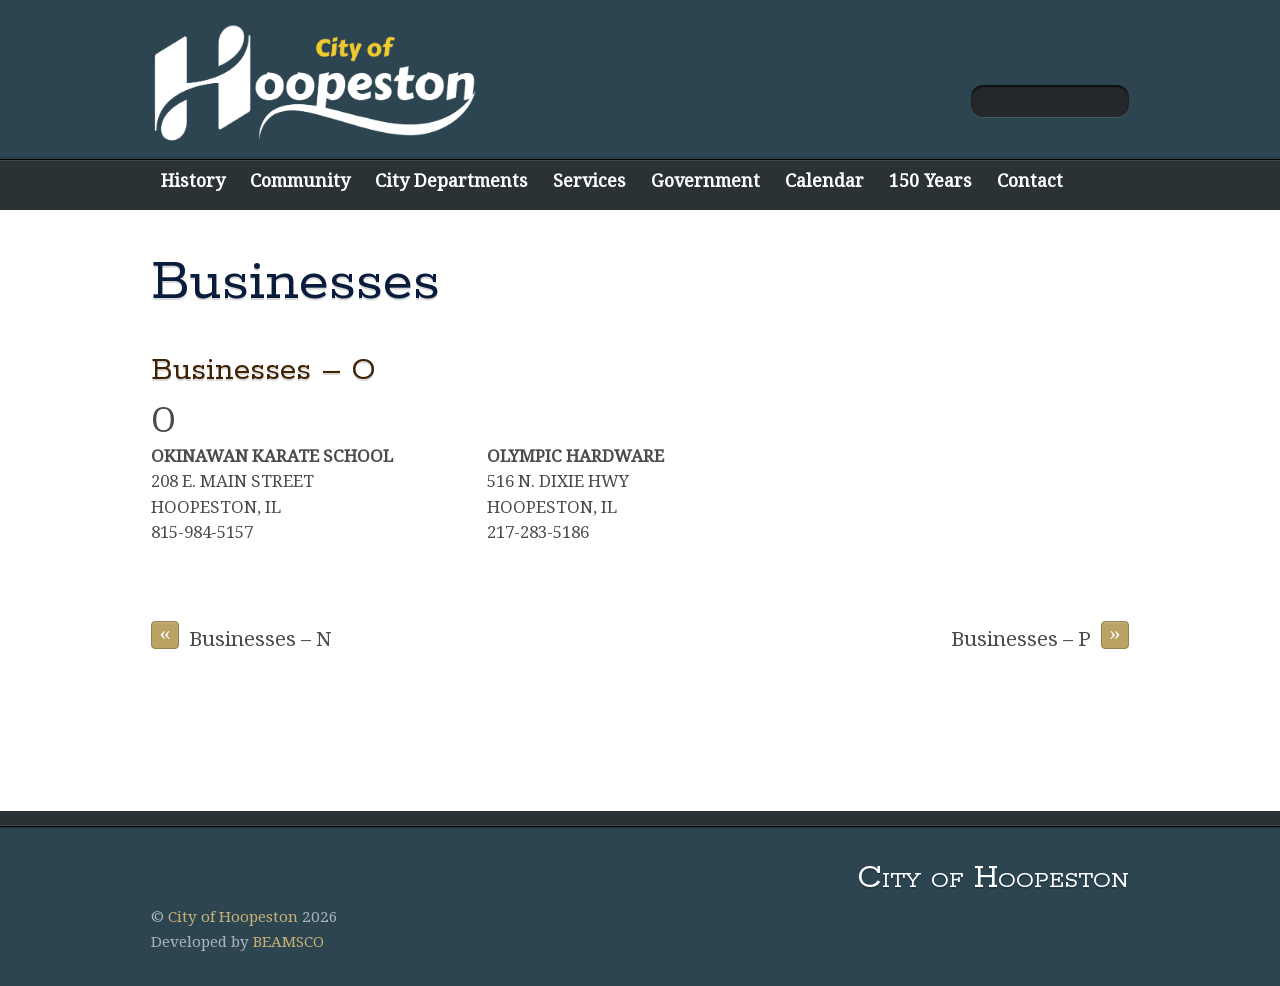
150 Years (930, 180)
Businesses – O (263, 370)
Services (589, 180)
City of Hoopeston (233, 917)
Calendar (824, 180)
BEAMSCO (288, 942)
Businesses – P (1040, 636)
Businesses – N (241, 636)
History (193, 180)
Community (300, 180)
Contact (1030, 180)
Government (705, 180)
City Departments (451, 180)
